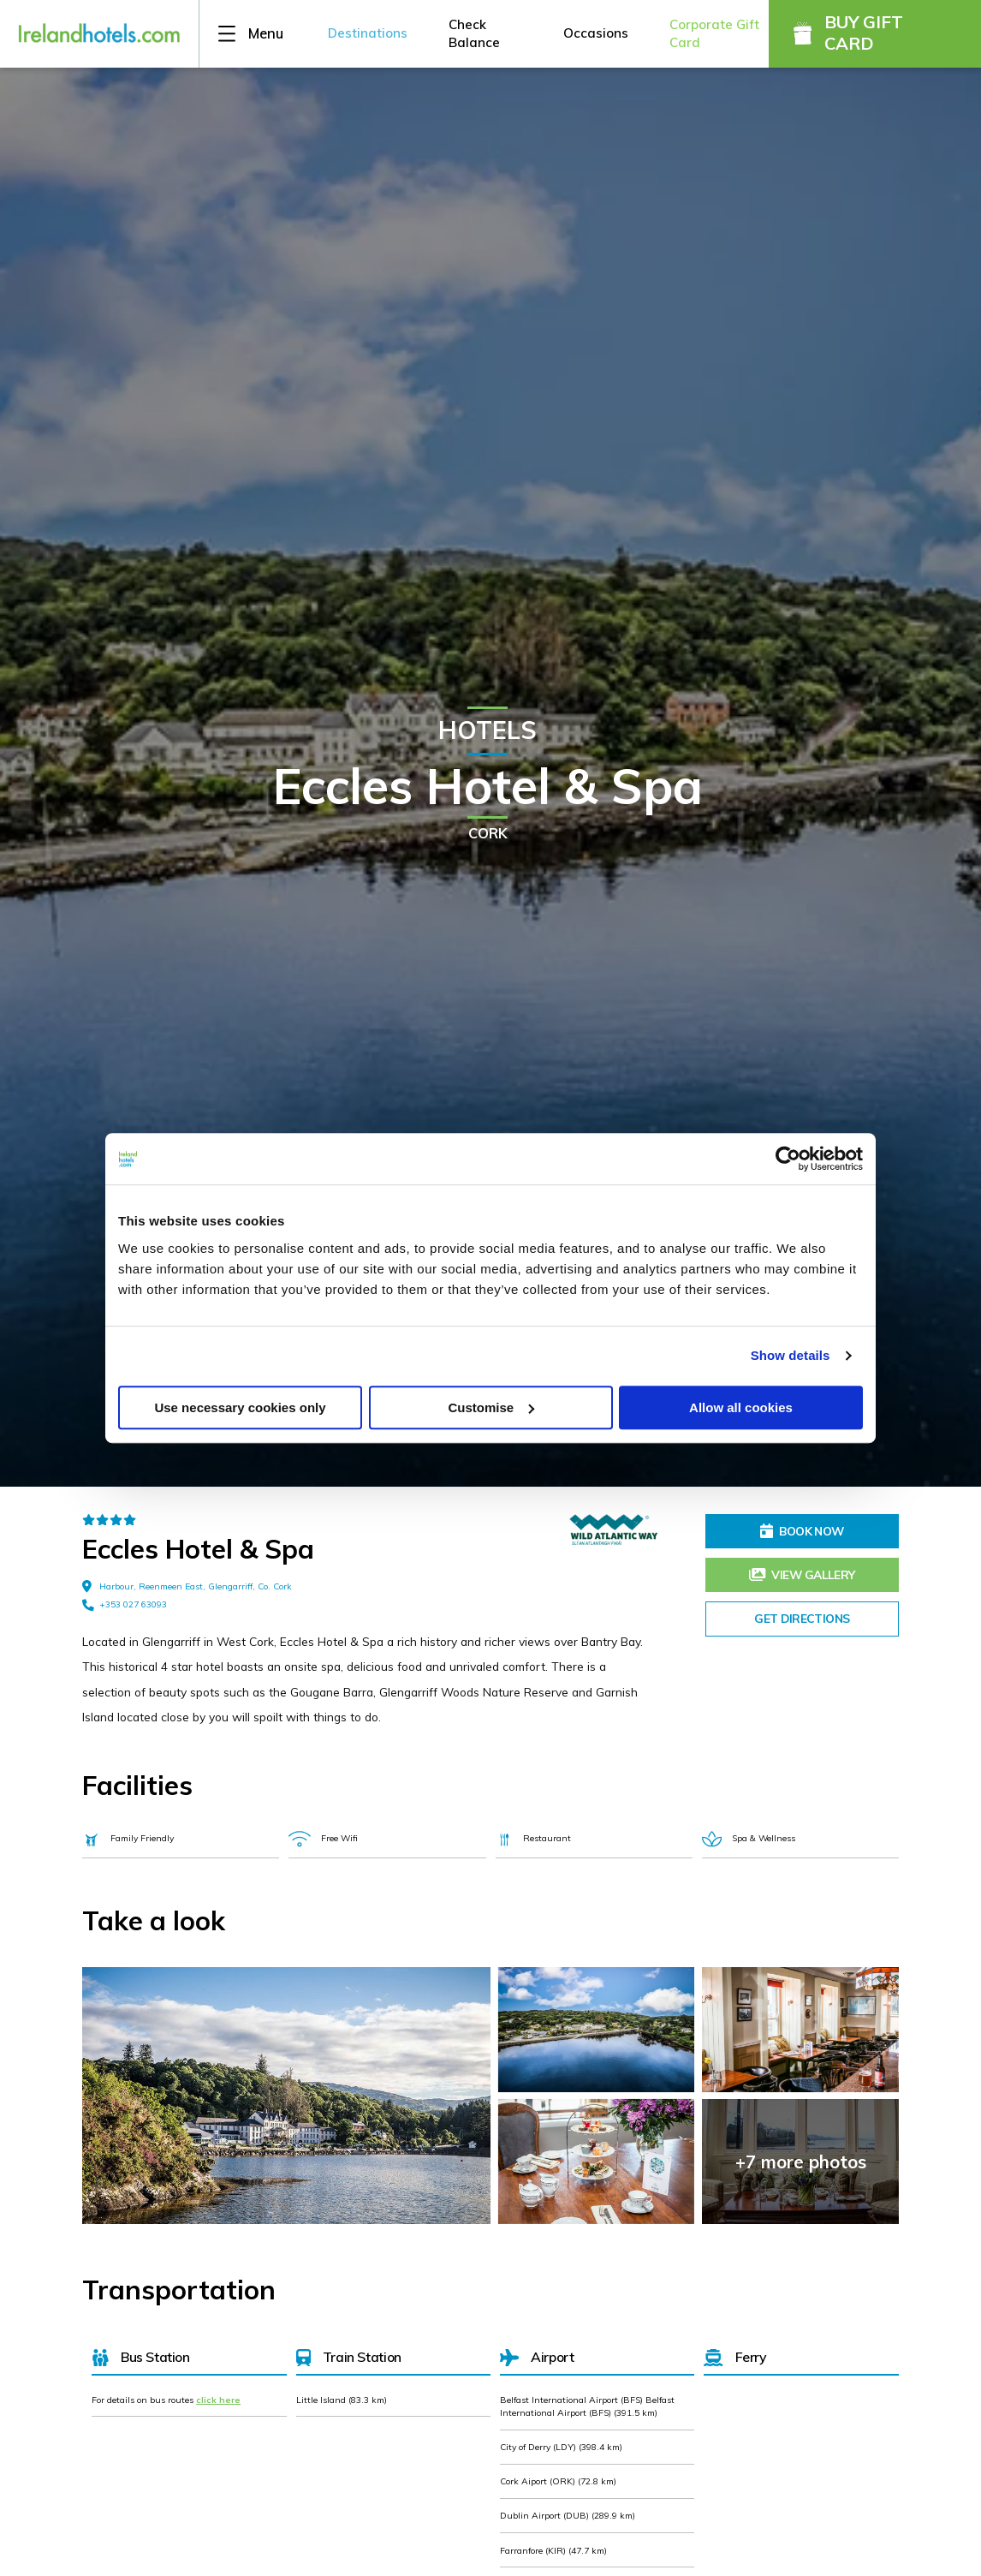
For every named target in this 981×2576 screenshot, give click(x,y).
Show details (790, 1355)
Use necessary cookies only (239, 1407)
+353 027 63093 (124, 1605)
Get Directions (801, 1618)
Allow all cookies (741, 1407)
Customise (491, 1407)
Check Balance (474, 33)
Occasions (595, 33)
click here (218, 2400)
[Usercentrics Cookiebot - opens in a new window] (788, 1159)
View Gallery (802, 1574)
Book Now (802, 1531)
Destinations (367, 33)
